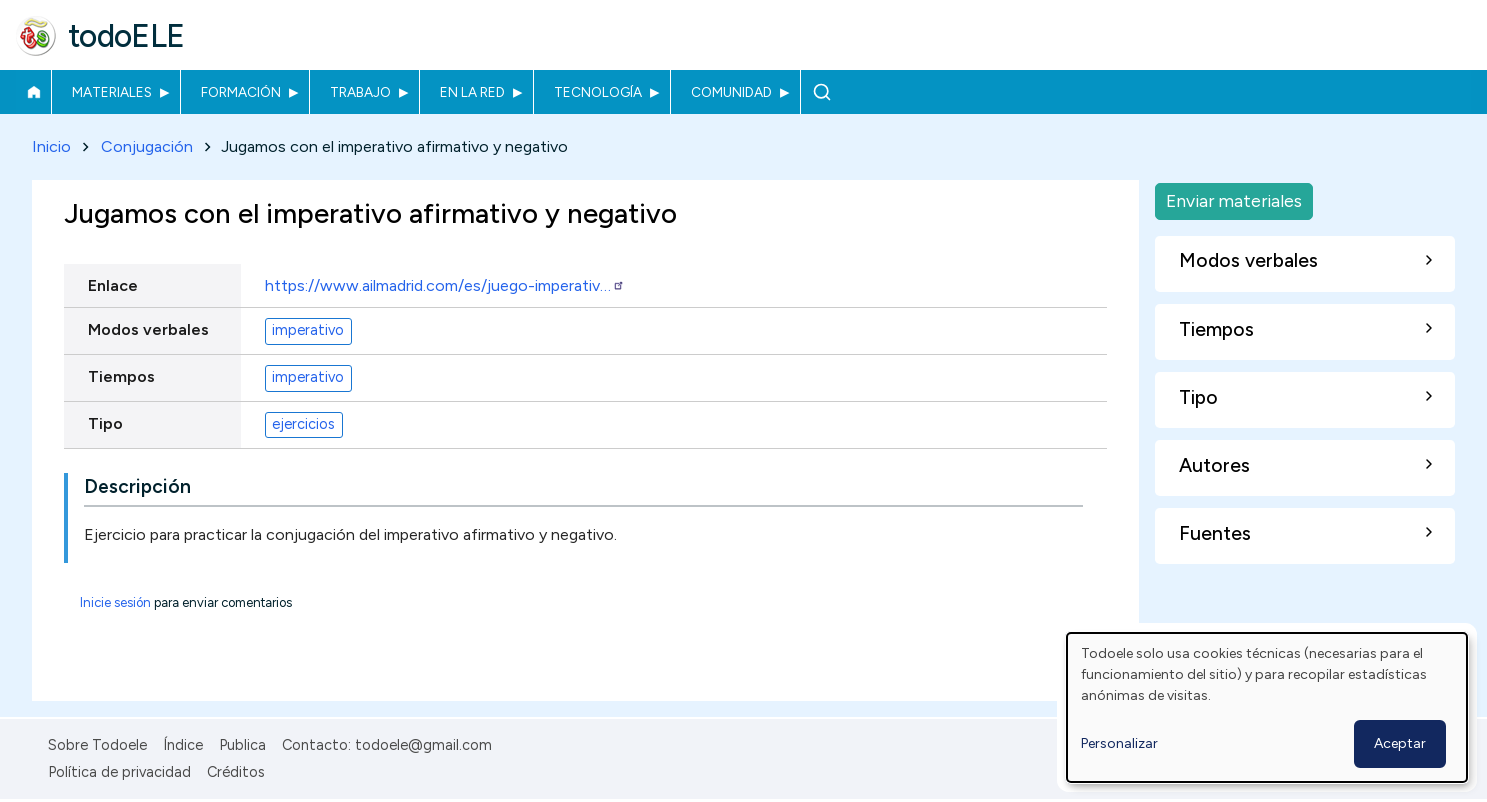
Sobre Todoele (97, 745)
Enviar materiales (1234, 200)
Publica (242, 745)
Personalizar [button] (1119, 743)
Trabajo (360, 92)
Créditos (236, 772)
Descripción (137, 486)
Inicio (33, 92)
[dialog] (1267, 707)
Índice (183, 745)
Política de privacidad (119, 772)
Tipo (105, 423)
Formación (241, 92)
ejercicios (303, 425)
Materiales (112, 92)
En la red (472, 92)
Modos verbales (148, 329)
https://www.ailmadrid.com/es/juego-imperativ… (445, 285)
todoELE (126, 36)
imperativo (308, 331)
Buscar (821, 92)
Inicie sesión (115, 602)
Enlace (113, 285)
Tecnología (598, 92)
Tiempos (121, 376)
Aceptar (1400, 743)
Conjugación (147, 146)
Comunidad (731, 92)
